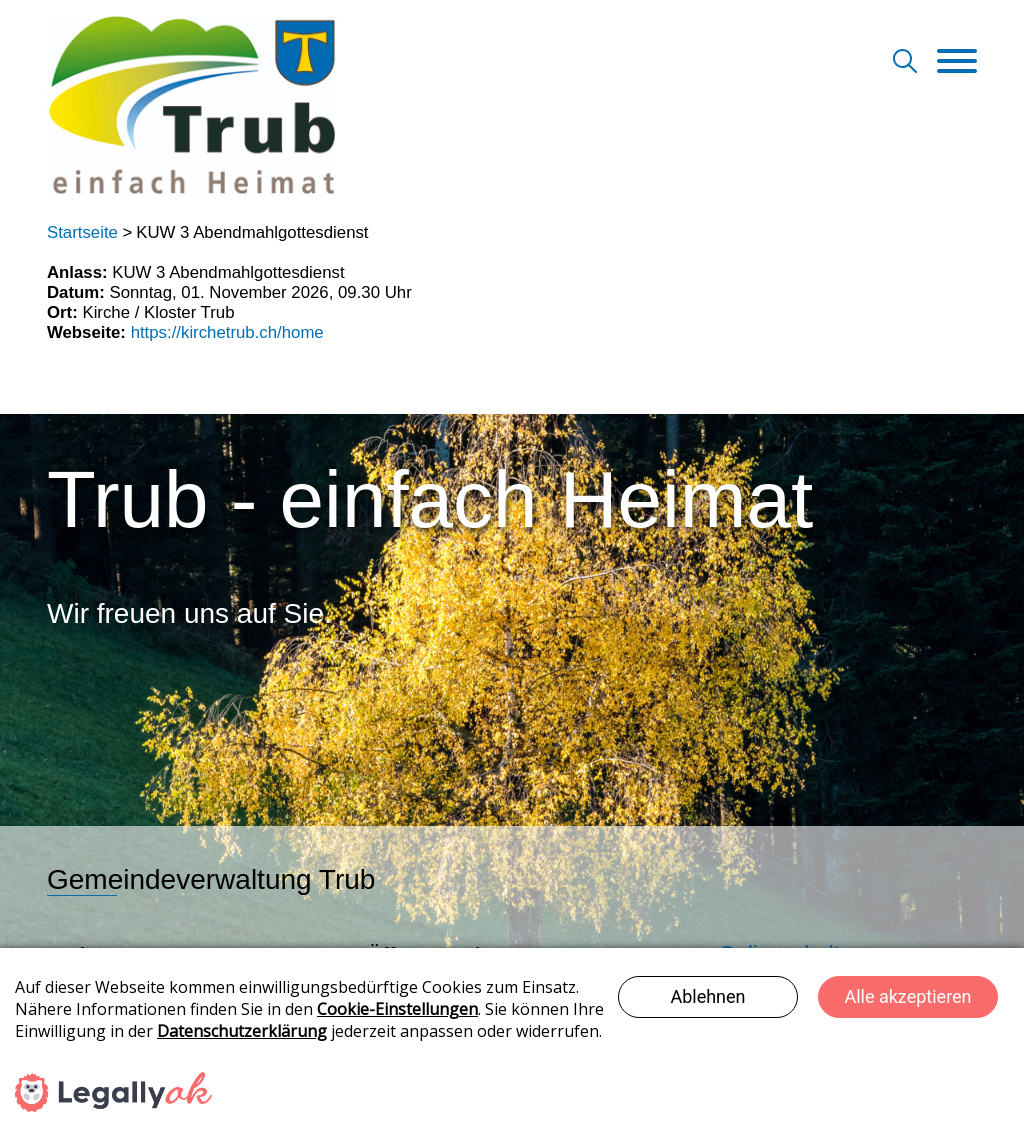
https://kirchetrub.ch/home (227, 332)
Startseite (82, 232)
